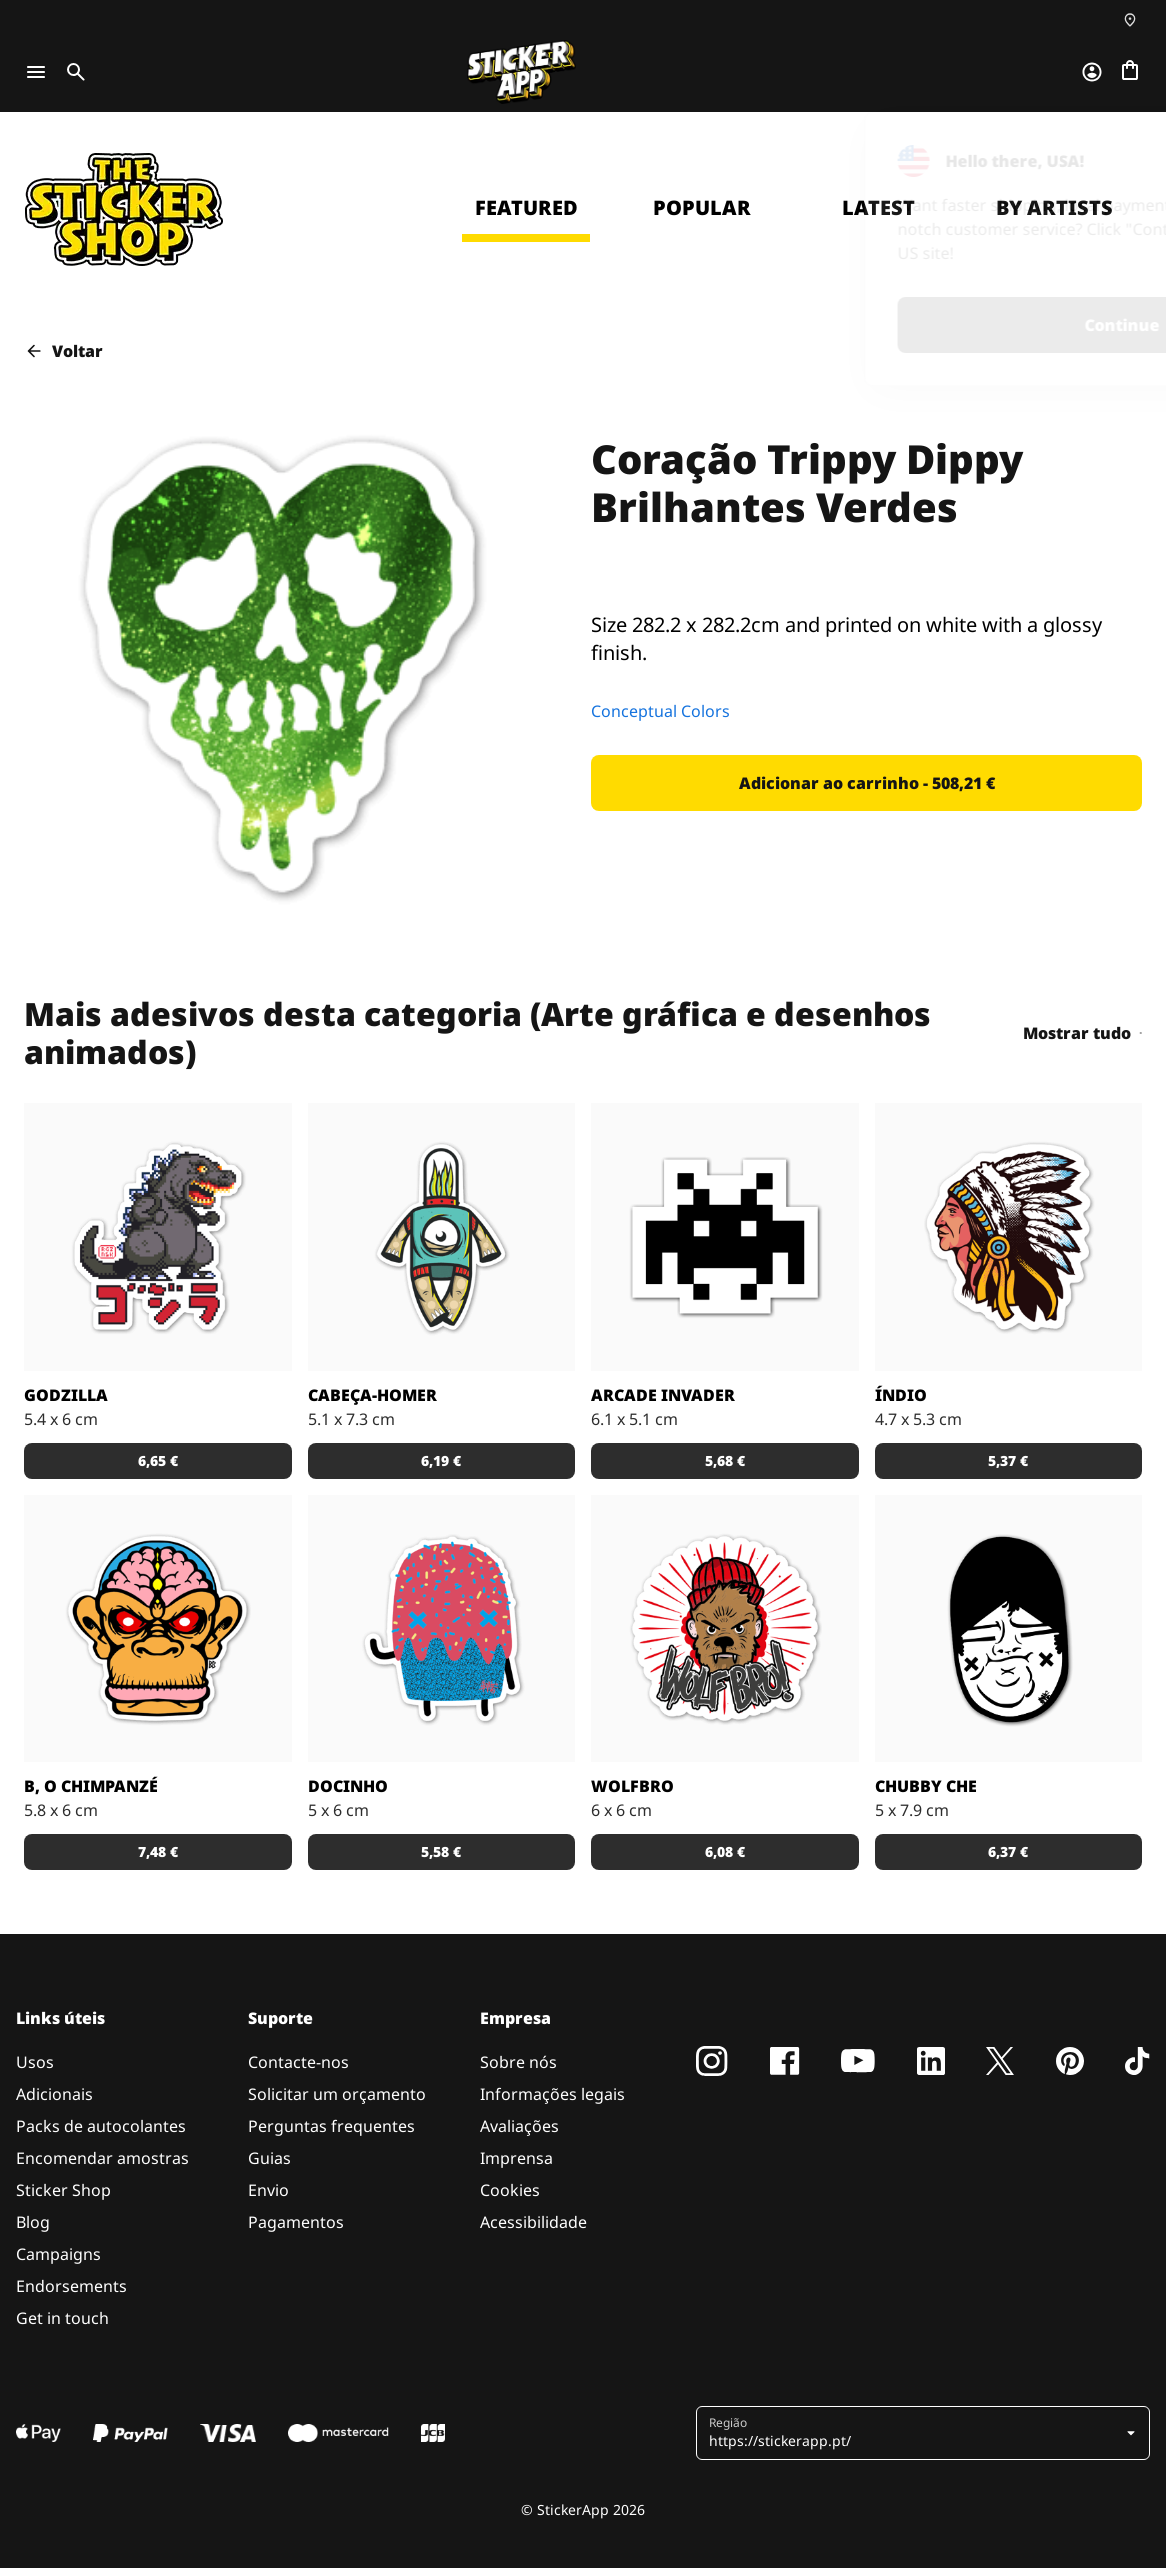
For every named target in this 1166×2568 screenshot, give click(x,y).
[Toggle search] (72, 72)
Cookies (510, 2190)
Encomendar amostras (102, 2158)
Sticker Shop (63, 2190)
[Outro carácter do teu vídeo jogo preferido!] (725, 1237)
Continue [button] (889, 325)
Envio (268, 2190)
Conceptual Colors (660, 711)
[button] (866, 783)
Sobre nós (518, 2062)
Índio (901, 1395)
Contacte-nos (298, 2062)
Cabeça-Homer (372, 1395)
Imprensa (516, 2158)
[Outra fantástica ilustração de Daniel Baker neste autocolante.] (725, 1629)
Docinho (348, 1786)
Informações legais (552, 2094)
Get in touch (62, 2318)
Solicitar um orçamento (337, 2094)
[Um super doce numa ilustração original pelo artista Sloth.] (442, 1629)
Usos (35, 2062)
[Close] (1105, 153)
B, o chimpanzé (91, 1786)
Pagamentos (296, 2222)
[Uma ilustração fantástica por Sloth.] (1009, 1629)
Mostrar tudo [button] (1082, 1033)
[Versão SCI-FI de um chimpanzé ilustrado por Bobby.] (158, 1629)
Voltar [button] (63, 351)
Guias (269, 2158)
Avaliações (519, 2126)
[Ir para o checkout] (1130, 72)
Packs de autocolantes (101, 2126)
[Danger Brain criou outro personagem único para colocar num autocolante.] (442, 1237)
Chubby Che (926, 1786)
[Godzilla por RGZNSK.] (158, 1237)
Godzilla (66, 1395)
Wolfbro (632, 1786)
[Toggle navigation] (36, 72)
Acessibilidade (533, 2222)
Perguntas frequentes (331, 2126)
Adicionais (54, 2094)
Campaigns (58, 2254)
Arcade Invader (663, 1395)
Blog (33, 2222)
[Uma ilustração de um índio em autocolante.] (1009, 1237)
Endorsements (71, 2286)
